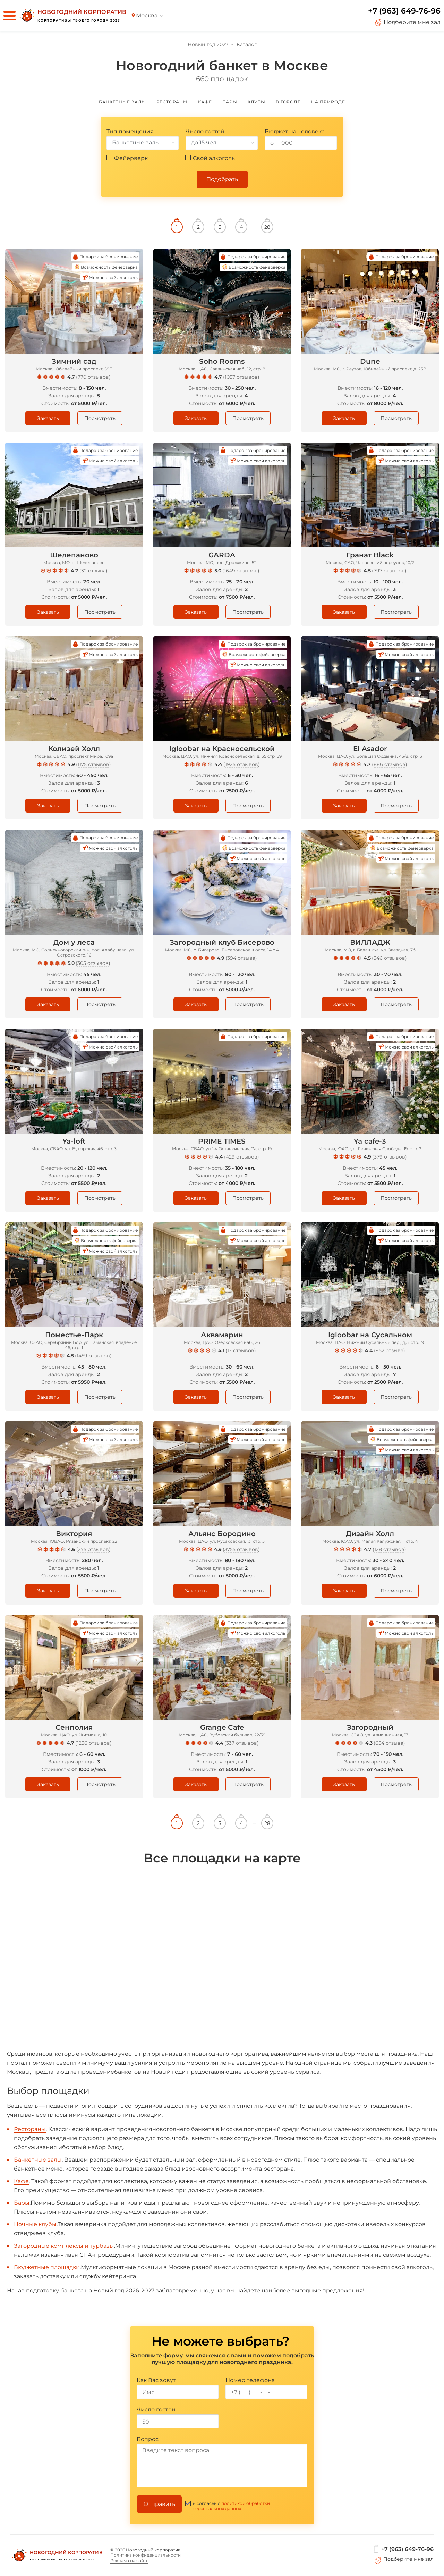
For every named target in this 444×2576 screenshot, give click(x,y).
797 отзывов (389, 570)
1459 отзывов (93, 1356)
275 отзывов (93, 1549)
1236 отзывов (93, 1743)
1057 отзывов (241, 377)
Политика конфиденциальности (145, 2555)
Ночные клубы (35, 2224)
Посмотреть (100, 418)
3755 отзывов (241, 1549)
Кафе (21, 2181)
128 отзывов (389, 1549)
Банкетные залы (38, 2159)
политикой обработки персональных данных (231, 2506)
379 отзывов (389, 1157)
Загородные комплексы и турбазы (64, 2245)
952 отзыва (389, 1350)
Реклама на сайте (129, 2560)
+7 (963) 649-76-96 (404, 11)
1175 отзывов (93, 764)
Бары (21, 2202)
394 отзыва (241, 958)
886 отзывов (389, 764)
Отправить (159, 2504)
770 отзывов (93, 377)
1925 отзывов (241, 764)
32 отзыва (93, 570)
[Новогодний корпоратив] (72, 15)
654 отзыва (389, 1743)
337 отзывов (241, 1743)
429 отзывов (241, 1157)
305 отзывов (93, 963)
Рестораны (30, 2129)
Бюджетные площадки (47, 2267)
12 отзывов (240, 1350)
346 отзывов (389, 958)
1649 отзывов (241, 570)
